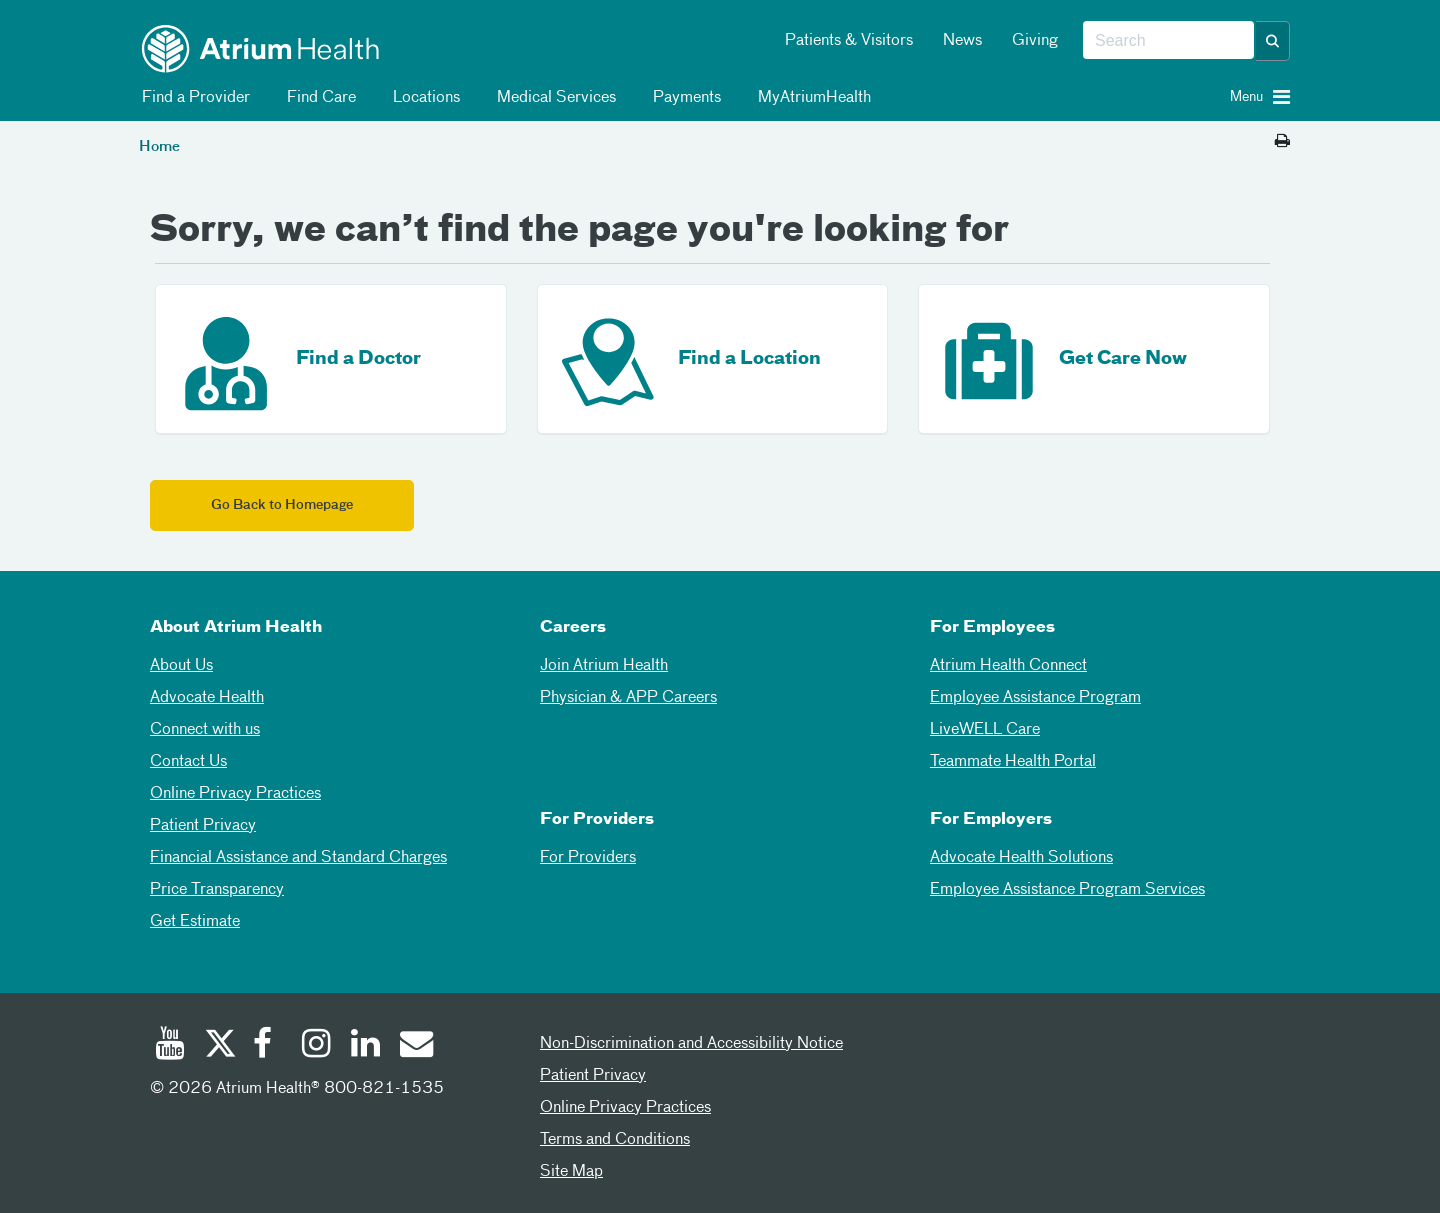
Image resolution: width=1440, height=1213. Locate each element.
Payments (683, 98)
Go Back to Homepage (282, 505)
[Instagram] (317, 1046)
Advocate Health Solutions (1021, 858)
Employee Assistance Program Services (1067, 890)
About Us (181, 666)
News (962, 41)
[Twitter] (219, 1046)
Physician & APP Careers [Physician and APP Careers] (628, 698)
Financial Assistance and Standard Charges (298, 858)
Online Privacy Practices (235, 794)
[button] (1273, 41)
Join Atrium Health (604, 666)
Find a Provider (192, 98)
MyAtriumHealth (811, 98)
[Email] (415, 1046)
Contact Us (188, 762)
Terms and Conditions (615, 1140)
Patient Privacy (203, 826)
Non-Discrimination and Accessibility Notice (691, 1044)
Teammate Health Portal (1013, 762)
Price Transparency (217, 890)
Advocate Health (207, 698)
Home (159, 147)
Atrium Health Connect (1008, 666)
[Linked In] (366, 1046)
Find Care (318, 98)
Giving (1035, 41)
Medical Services (553, 98)
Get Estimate (195, 922)
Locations (423, 98)
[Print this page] (1282, 142)
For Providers (588, 858)
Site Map (571, 1172)
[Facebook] (268, 1046)
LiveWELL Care (985, 730)
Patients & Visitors (849, 41)
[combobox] (1168, 41)
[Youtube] (170, 1046)
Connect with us (205, 730)
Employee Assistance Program (1035, 698)
